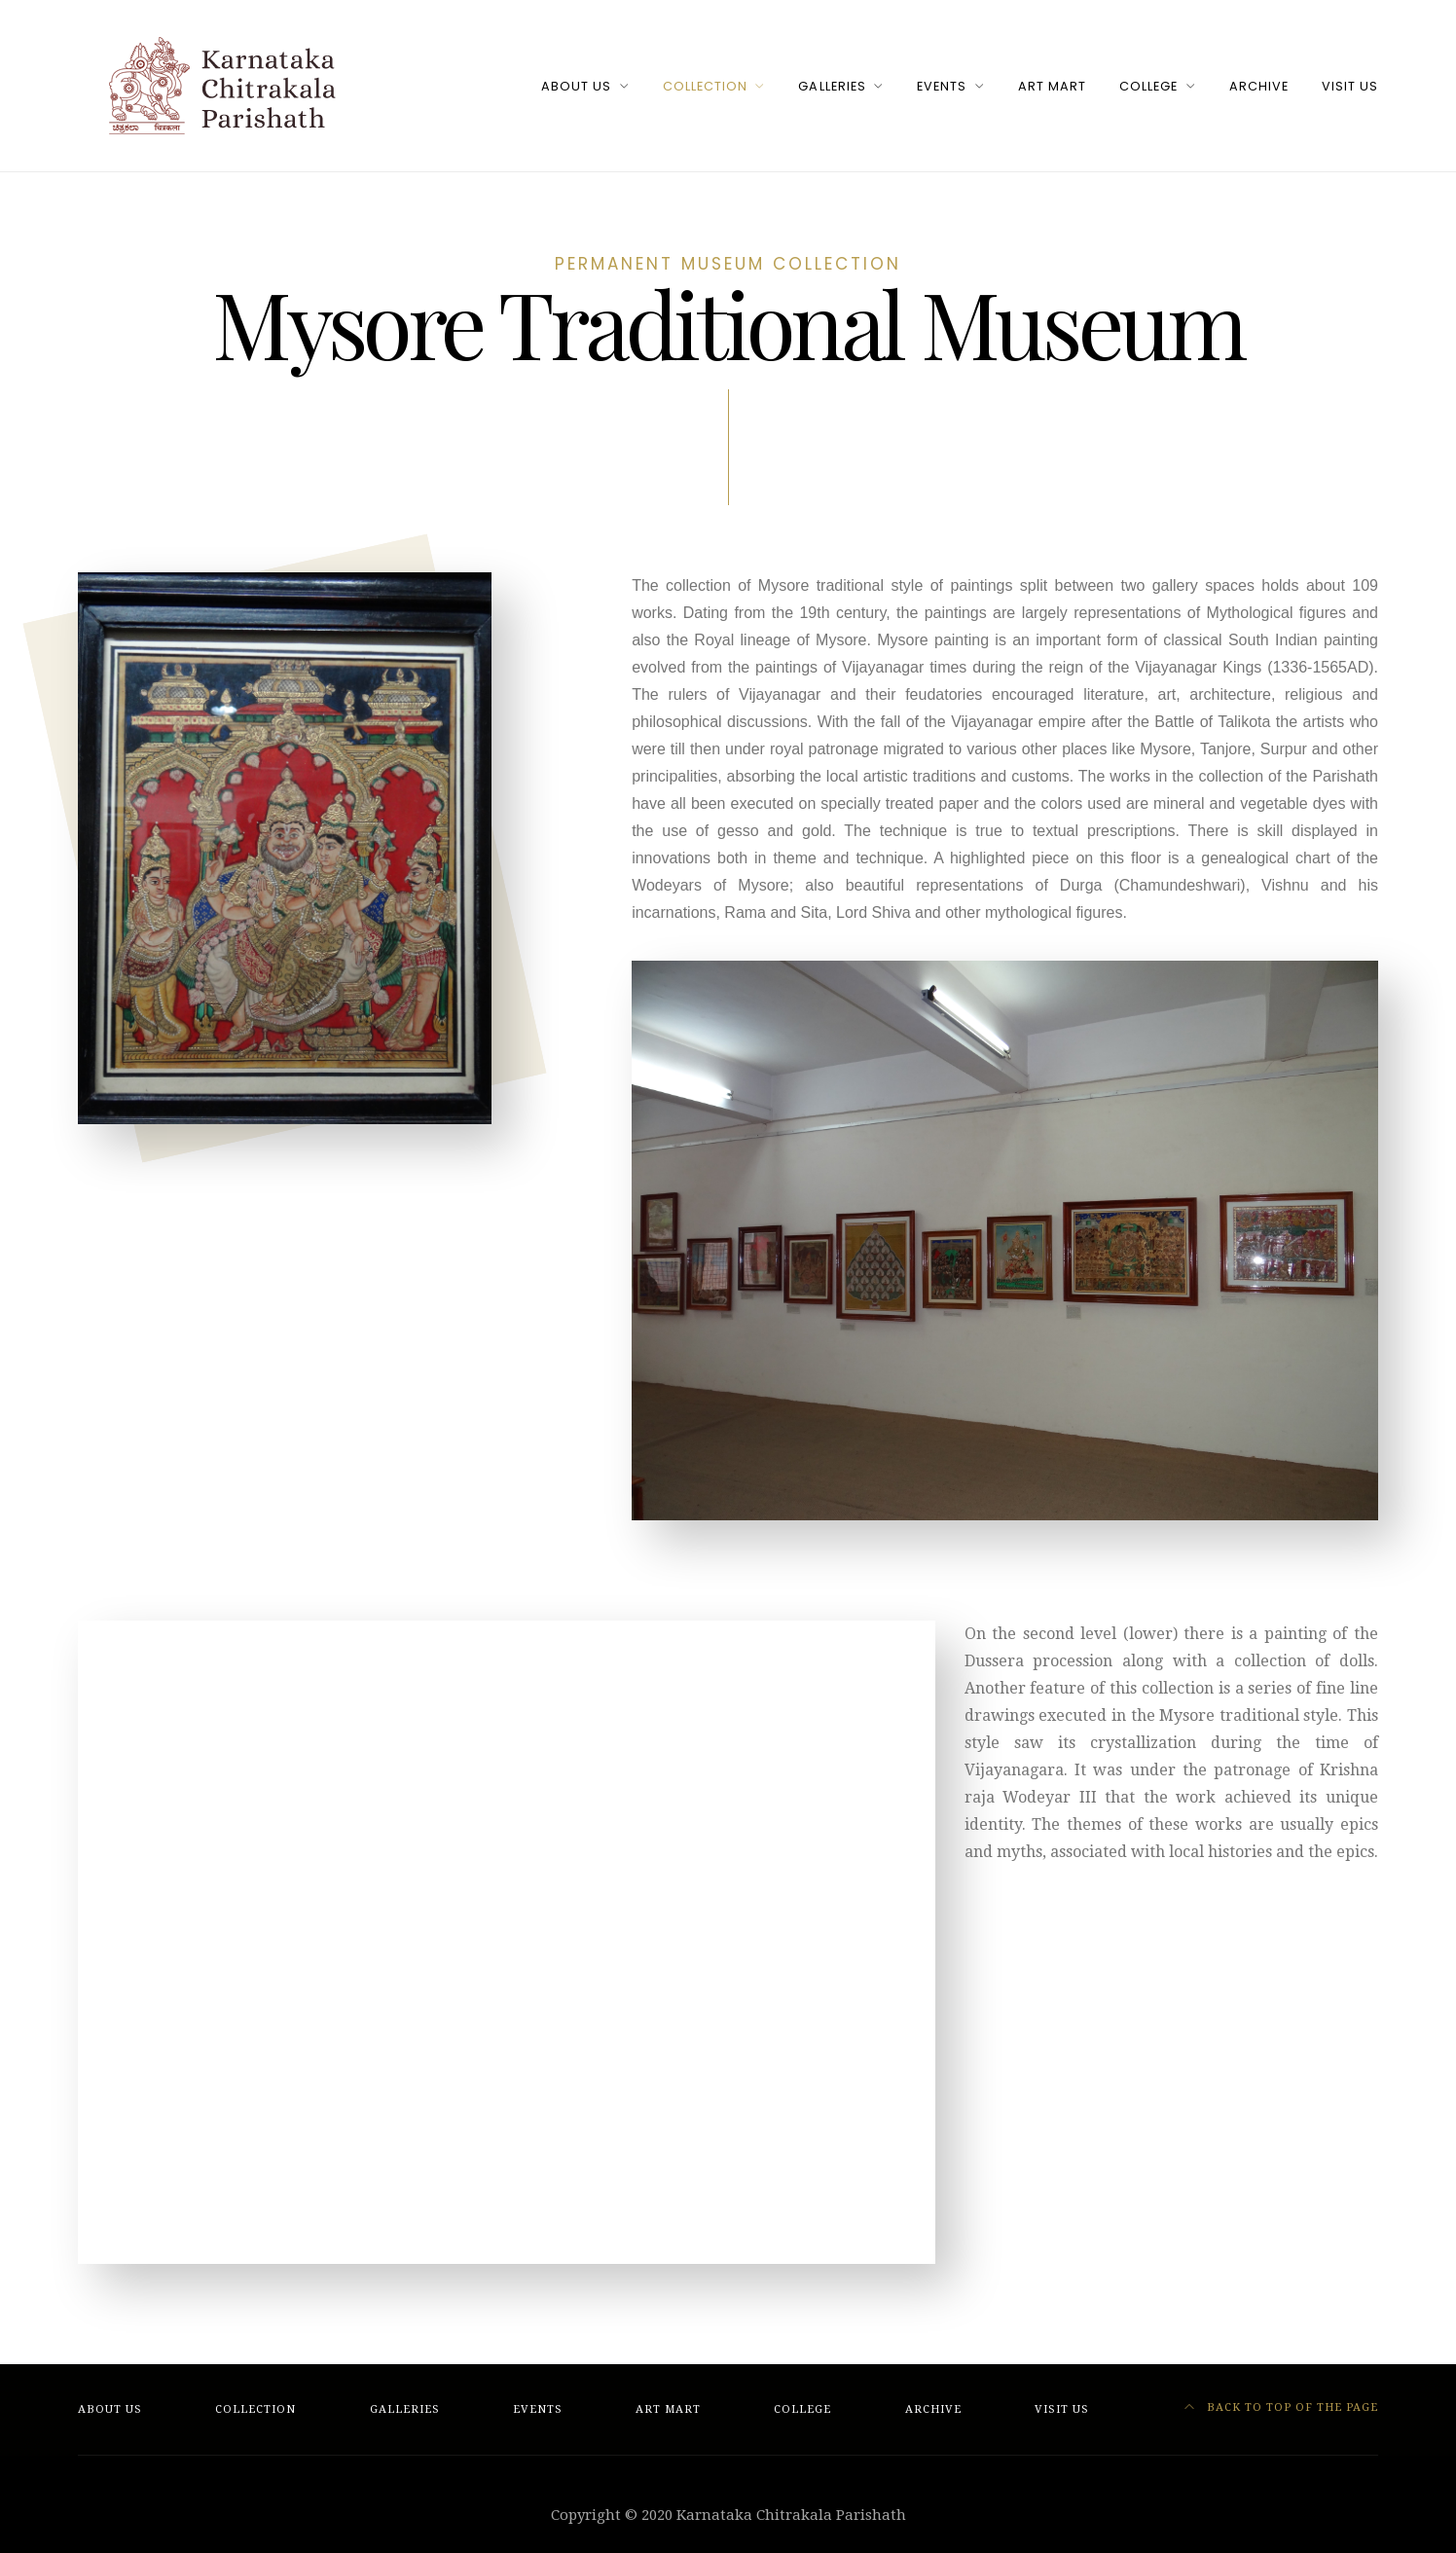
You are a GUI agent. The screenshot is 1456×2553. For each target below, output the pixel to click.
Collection (705, 86)
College (1148, 86)
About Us (576, 86)
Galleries (831, 86)
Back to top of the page (1281, 2407)
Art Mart (1052, 86)
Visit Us (1350, 86)
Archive (1259, 86)
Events (941, 86)
